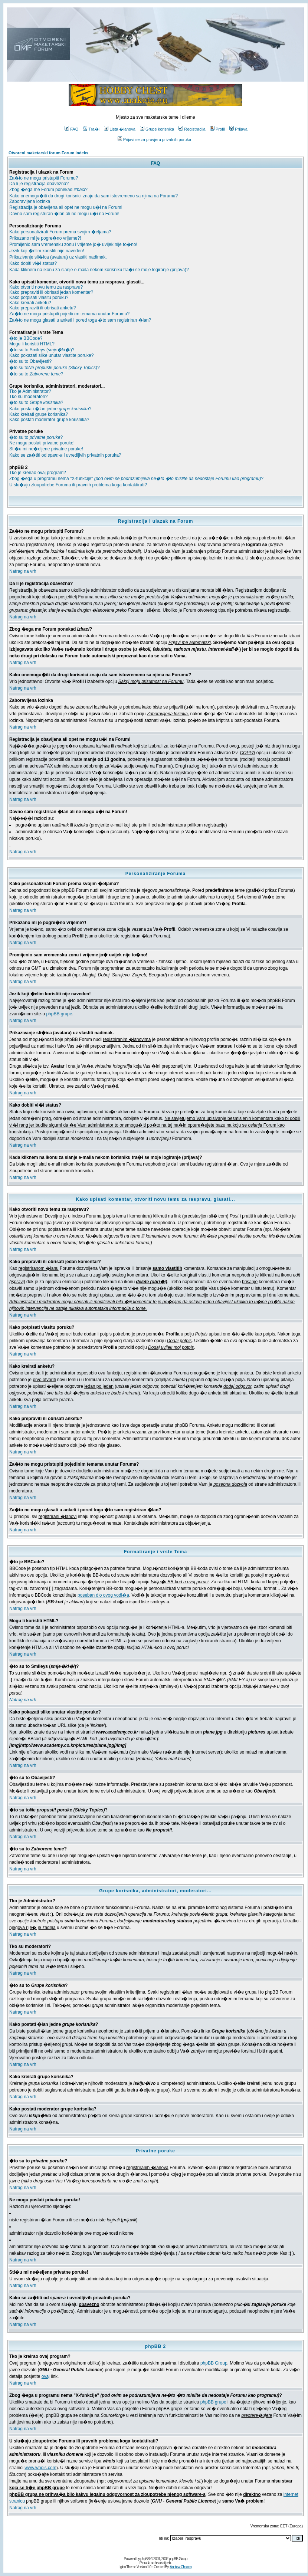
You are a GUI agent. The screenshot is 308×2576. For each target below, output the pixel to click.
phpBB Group (213, 2363)
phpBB (145, 2559)
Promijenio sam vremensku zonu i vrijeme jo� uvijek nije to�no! (73, 244)
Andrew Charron (180, 2567)
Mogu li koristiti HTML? (32, 343)
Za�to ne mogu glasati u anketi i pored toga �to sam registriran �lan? (80, 320)
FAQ (71, 129)
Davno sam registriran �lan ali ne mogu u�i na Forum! (64, 213)
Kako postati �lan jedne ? (50, 408)
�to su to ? (36, 374)
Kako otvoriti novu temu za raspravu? (46, 287)
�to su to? (54, 367)
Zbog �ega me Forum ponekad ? (48, 189)
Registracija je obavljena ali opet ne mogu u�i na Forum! (65, 207)
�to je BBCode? (25, 338)
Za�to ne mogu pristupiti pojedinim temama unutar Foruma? (69, 313)
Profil (217, 129)
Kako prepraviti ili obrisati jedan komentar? (51, 292)
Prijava (238, 129)
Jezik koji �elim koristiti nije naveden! (46, 250)
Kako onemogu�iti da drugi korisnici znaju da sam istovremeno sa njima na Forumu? (93, 195)
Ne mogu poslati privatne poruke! (42, 443)
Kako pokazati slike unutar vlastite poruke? (51, 355)
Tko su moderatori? (28, 396)
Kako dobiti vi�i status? (33, 263)
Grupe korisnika (157, 129)
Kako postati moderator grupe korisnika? (49, 419)
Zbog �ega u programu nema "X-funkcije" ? (136, 478)
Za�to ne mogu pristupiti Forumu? (43, 178)
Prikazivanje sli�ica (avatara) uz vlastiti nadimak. (58, 257)
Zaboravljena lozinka (29, 201)
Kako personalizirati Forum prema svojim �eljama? (60, 231)
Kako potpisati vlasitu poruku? (38, 297)
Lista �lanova (119, 129)
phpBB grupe (59, 1013)
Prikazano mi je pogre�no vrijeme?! (45, 238)
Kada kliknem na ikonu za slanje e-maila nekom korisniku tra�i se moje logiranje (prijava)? (99, 269)
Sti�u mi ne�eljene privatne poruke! (46, 448)
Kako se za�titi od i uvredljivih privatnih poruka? (65, 455)
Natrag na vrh (22, 571)
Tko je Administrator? (30, 391)
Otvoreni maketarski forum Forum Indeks (48, 153)
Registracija (191, 129)
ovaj (46, 2376)
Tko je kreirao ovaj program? (37, 472)
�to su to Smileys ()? (41, 349)
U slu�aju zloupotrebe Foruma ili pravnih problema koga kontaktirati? (78, 484)
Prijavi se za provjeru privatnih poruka (154, 139)
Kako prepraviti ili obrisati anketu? (42, 307)
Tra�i (91, 129)
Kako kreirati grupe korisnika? (38, 414)
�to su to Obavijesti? (30, 361)
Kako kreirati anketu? (30, 302)
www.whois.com (40, 2467)
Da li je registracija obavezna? (39, 183)
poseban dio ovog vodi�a (103, 1595)
